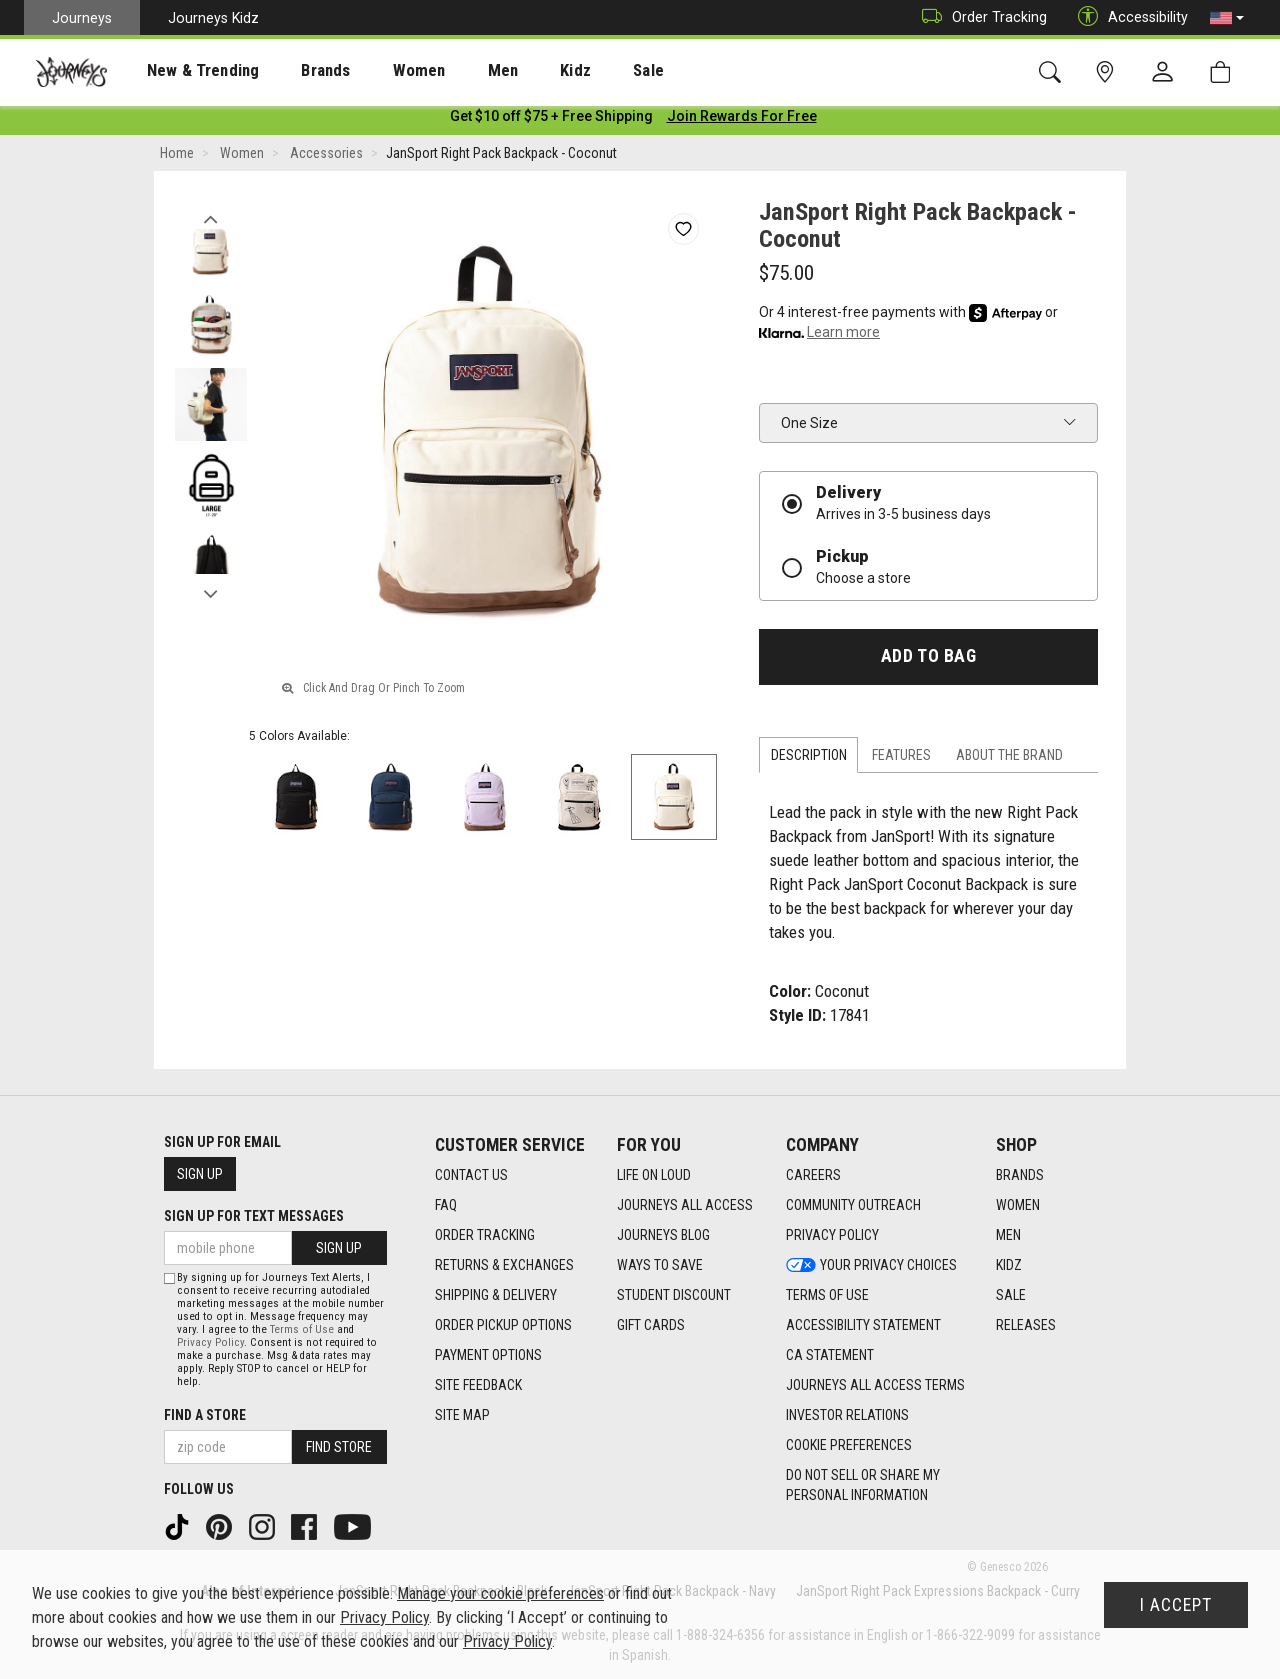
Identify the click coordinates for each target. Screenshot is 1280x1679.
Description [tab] (809, 759)
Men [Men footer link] (1008, 1235)
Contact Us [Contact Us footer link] (471, 1175)
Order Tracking (979, 17)
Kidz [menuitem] (514, 71)
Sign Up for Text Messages (254, 1216)
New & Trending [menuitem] (184, 71)
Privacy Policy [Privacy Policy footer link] (832, 1235)
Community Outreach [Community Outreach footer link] (853, 1205)
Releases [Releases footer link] (1026, 1325)
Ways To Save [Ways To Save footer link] (660, 1265)
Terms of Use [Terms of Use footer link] (827, 1295)
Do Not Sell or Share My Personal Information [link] (863, 1485)
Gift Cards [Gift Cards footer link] (651, 1325)
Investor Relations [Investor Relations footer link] (847, 1415)
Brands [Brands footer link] (1020, 1175)
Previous (210, 218)
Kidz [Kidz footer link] (1009, 1265)
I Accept (1176, 1605)
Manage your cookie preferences (500, 1593)
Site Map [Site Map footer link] (462, 1415)
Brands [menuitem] (294, 71)
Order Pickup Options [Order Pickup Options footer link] (503, 1325)
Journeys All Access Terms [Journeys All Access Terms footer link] (875, 1385)
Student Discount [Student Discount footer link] (674, 1295)
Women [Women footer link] (1018, 1205)
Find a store (205, 1415)
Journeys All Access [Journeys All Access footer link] (685, 1205)
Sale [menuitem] (578, 71)
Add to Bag (928, 660)
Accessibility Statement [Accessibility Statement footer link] (863, 1325)
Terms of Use (302, 1329)
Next (210, 593)
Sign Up (200, 1174)
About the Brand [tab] (1009, 759)
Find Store (339, 1447)
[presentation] (185, 70)
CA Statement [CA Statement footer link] (830, 1355)
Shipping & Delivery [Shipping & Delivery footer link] (496, 1295)
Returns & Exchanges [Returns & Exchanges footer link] (504, 1265)
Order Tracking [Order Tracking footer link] (485, 1235)
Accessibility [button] (1128, 17)
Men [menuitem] (450, 71)
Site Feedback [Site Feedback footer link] (478, 1385)
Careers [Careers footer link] (813, 1175)
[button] (1227, 18)
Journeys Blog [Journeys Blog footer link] (663, 1235)
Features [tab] (901, 759)
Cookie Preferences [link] (849, 1445)
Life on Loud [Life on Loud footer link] (654, 1175)
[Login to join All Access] (551, 120)
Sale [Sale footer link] (1011, 1295)
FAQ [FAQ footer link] (446, 1205)
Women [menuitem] (377, 71)
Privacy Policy (210, 1342)
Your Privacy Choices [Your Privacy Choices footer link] (871, 1265)
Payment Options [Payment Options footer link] (488, 1355)
